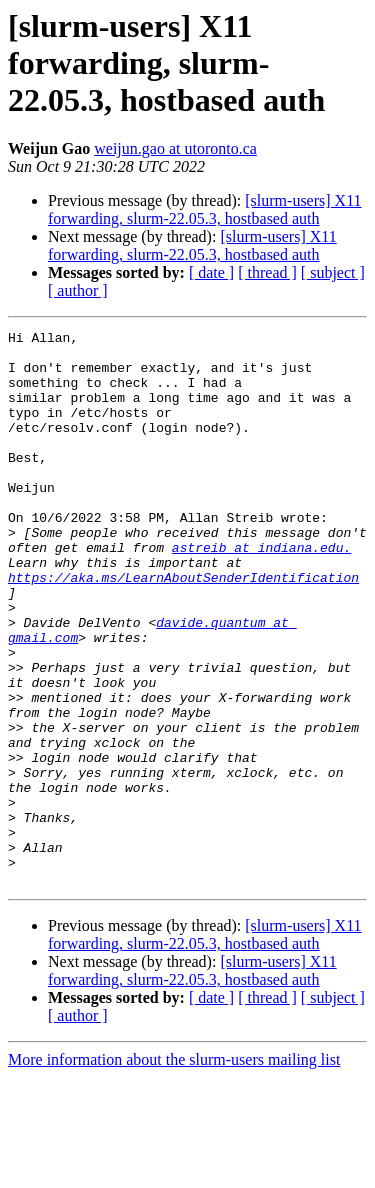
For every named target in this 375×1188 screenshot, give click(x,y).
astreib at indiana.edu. (261, 592)
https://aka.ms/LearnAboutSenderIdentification (183, 628)
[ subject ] (333, 272)
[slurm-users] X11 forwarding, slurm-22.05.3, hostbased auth (205, 209)
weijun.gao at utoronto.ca (175, 148)
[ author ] (78, 290)
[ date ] (211, 272)
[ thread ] (267, 272)
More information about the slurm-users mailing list (174, 1170)
